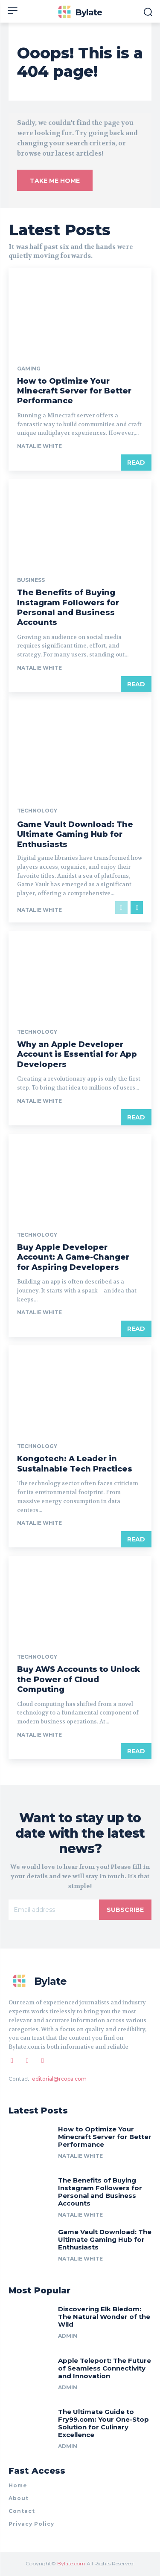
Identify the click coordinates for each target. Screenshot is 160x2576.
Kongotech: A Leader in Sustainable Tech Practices (74, 1463)
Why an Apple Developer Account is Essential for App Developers (77, 1054)
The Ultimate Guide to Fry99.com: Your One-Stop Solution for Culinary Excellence (103, 2423)
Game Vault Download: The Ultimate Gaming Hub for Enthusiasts (75, 834)
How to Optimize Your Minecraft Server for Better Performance (74, 391)
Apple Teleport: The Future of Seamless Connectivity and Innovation (104, 2368)
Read (136, 462)
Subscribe (125, 1910)
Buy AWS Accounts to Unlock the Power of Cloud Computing (78, 1679)
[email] (54, 1909)
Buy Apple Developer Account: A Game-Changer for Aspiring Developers (73, 1257)
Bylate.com (71, 2563)
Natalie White (39, 446)
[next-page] (137, 907)
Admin (67, 2336)
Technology (37, 810)
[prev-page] (121, 907)
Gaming (29, 368)
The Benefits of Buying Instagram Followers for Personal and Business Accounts (68, 607)
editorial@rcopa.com (59, 2079)
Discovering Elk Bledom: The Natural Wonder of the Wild (104, 2316)
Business (31, 580)
